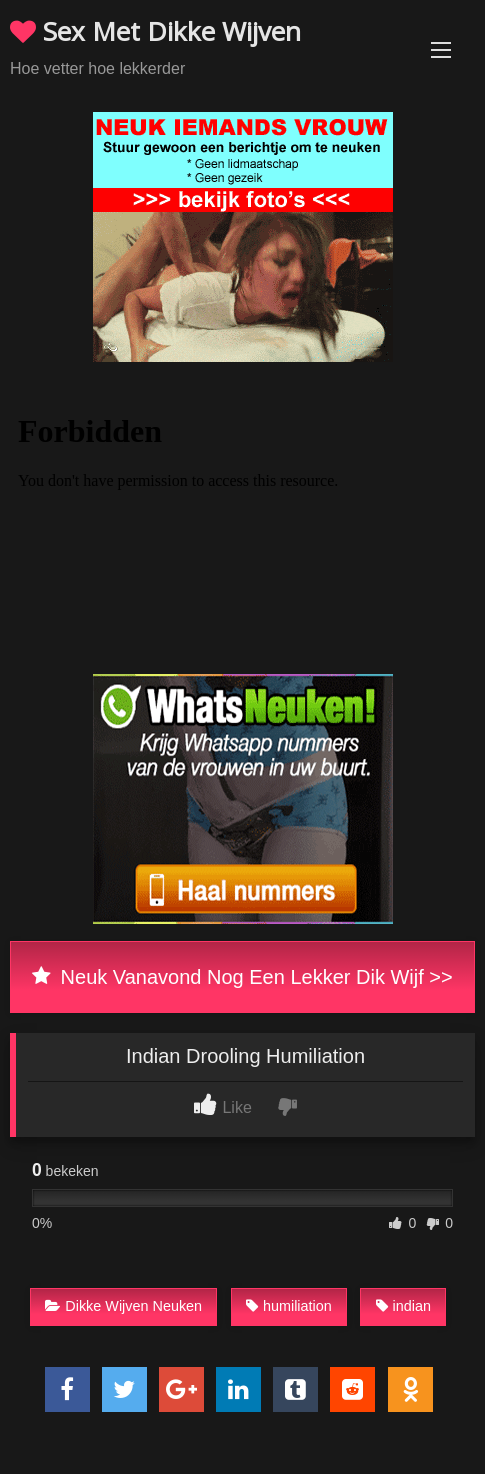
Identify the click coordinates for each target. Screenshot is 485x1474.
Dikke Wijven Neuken (123, 1306)
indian (403, 1306)
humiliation (289, 1306)
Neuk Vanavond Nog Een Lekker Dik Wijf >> (242, 977)
